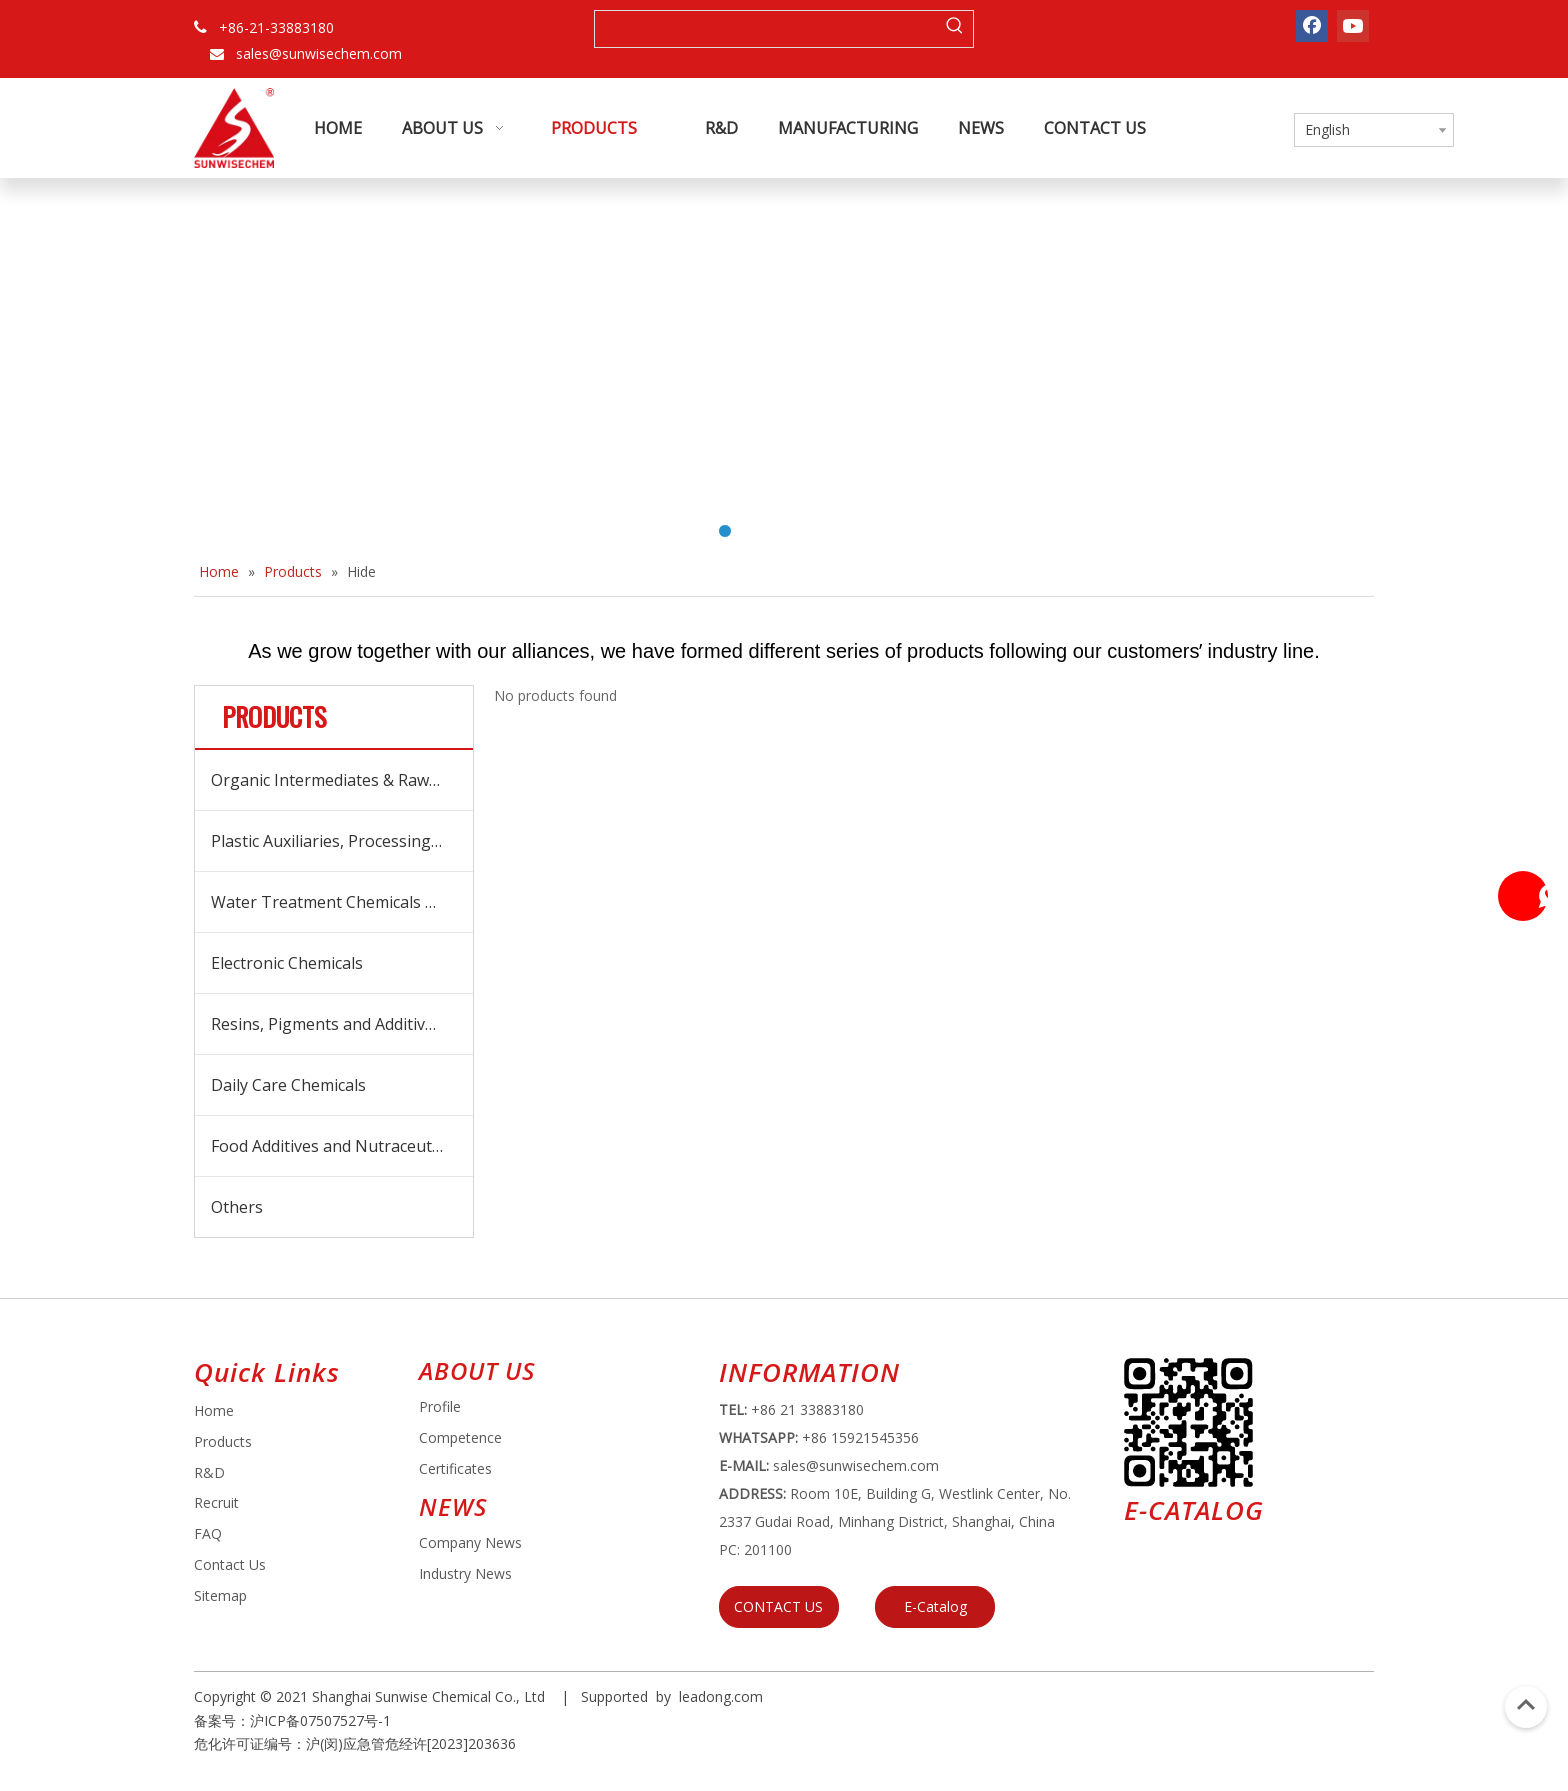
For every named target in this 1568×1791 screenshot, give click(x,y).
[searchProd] (766, 29)
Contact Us (230, 1564)
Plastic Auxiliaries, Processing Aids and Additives (342, 841)
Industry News (465, 1573)
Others (237, 1207)
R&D (209, 1472)
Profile (440, 1406)
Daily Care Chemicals (288, 1085)
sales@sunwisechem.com (319, 53)
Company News (470, 1542)
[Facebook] (1312, 26)
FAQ (208, 1533)
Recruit (216, 1502)
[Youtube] (1353, 26)
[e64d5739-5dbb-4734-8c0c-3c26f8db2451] (1188, 1422)
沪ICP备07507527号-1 (320, 1720)
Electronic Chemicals (287, 963)
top (1526, 1705)
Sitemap (220, 1595)
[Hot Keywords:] (955, 29)
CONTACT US (778, 1606)
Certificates (455, 1468)
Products (223, 1441)
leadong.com (721, 1696)
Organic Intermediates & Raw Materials (342, 780)
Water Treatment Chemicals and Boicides (342, 902)
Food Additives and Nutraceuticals (337, 1146)
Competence (460, 1437)
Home (214, 1410)
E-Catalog (935, 1606)
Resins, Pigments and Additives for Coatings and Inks (342, 1024)
